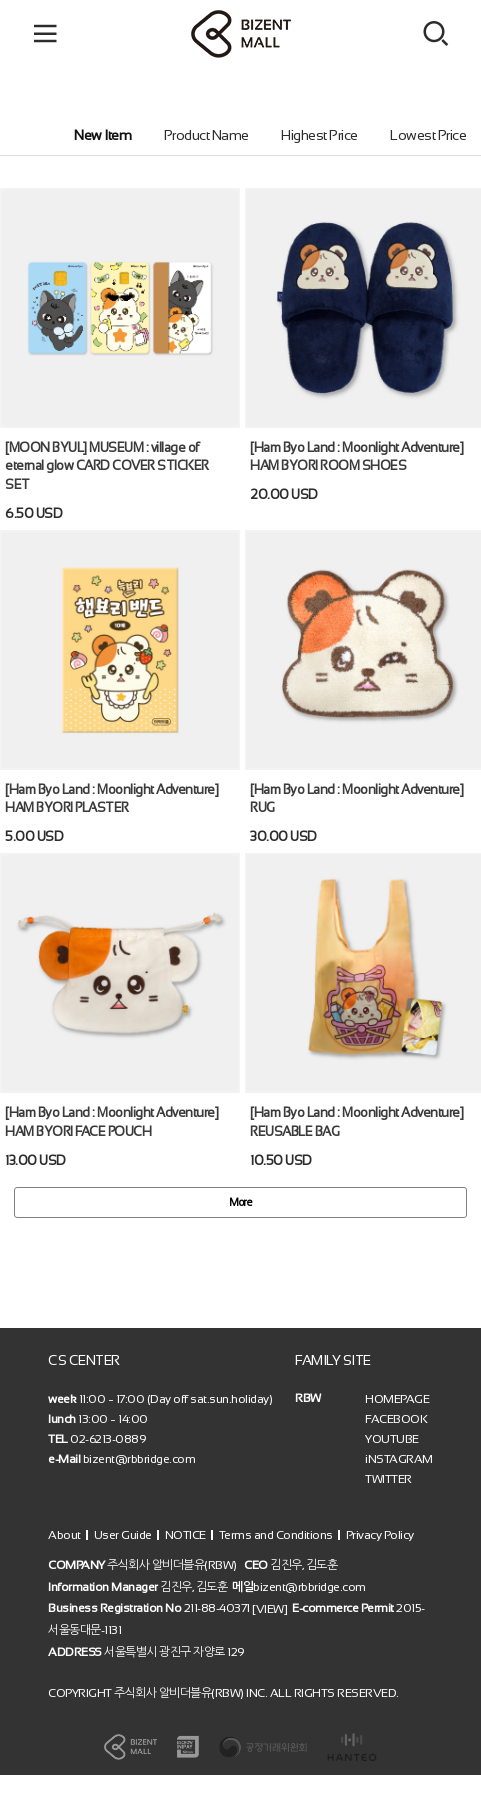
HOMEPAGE (397, 1399)
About (64, 1535)
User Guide (123, 1535)
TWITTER (388, 1479)
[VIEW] (269, 1609)
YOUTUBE (392, 1439)
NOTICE (185, 1535)
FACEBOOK (396, 1419)
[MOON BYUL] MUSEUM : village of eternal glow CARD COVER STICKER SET (107, 465)
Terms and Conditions (276, 1535)
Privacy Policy (380, 1535)
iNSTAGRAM (399, 1459)
